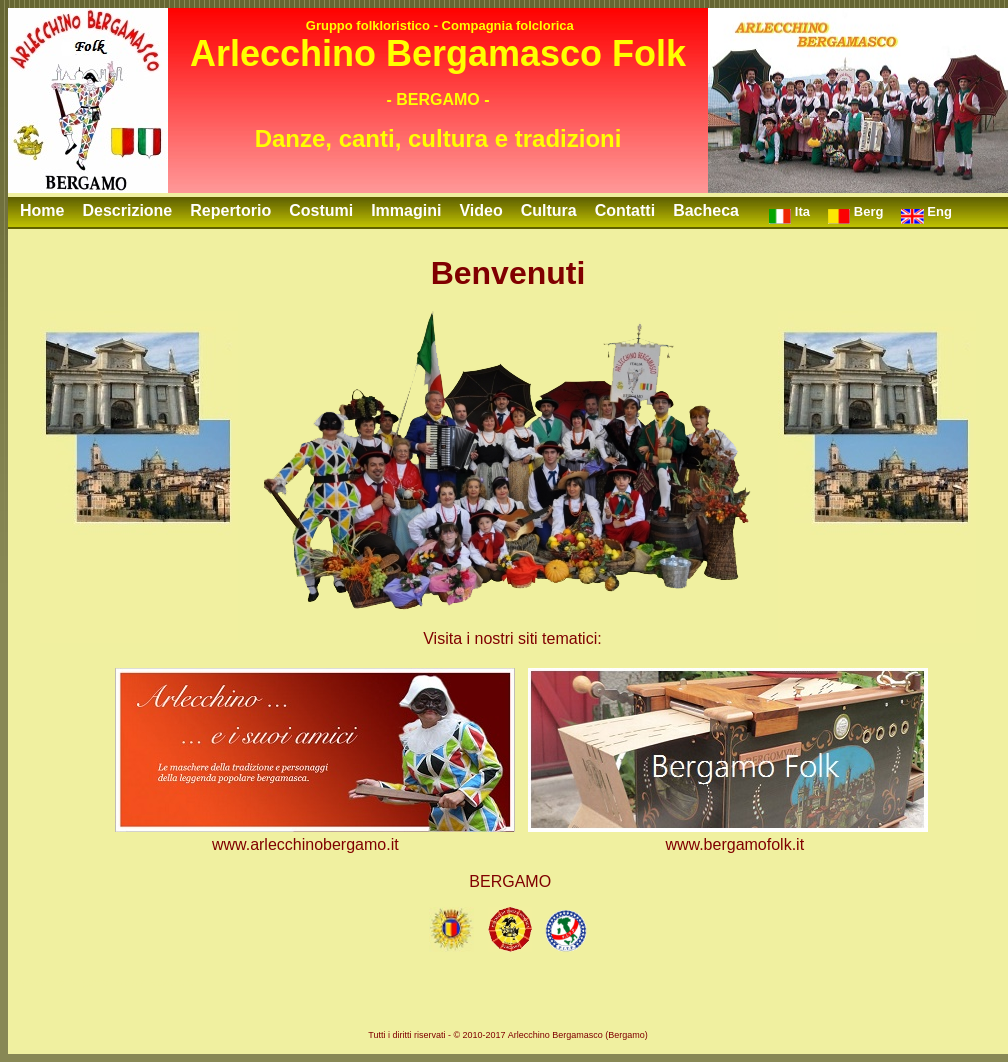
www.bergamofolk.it (734, 844)
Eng (926, 214)
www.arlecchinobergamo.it (305, 844)
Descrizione (127, 210)
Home (42, 210)
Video (480, 210)
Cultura (549, 210)
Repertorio (230, 210)
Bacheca (706, 210)
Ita (789, 214)
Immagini (406, 210)
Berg (855, 214)
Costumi (321, 210)
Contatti (625, 210)
